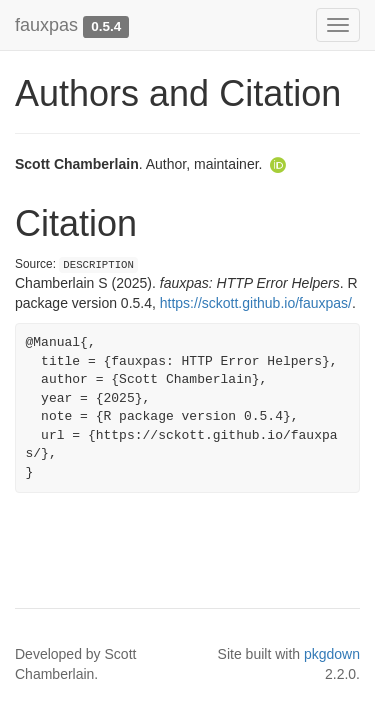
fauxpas (46, 25)
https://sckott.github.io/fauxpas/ (256, 303)
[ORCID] (278, 164)
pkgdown (332, 654)
